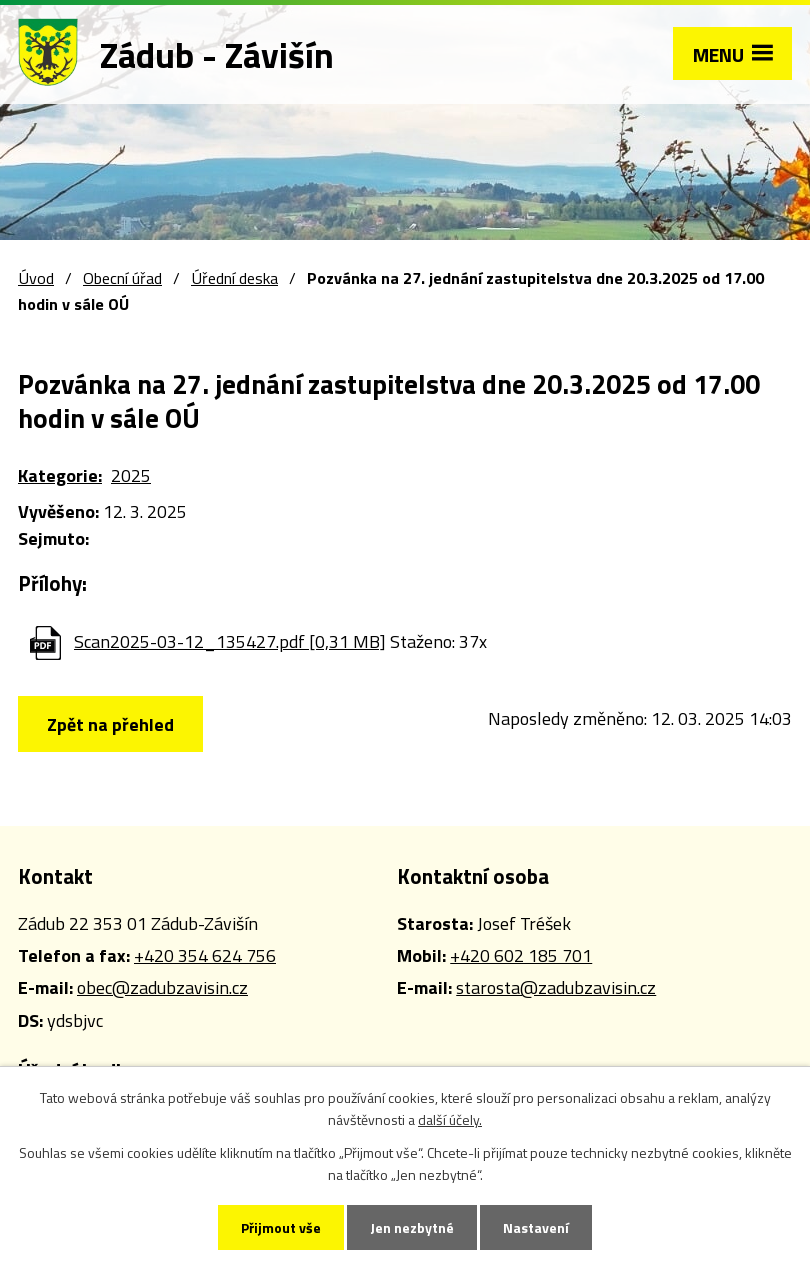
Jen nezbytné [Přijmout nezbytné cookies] (412, 1227)
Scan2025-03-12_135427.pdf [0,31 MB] (230, 641)
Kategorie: (60, 475)
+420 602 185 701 (521, 955)
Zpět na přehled (110, 724)
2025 (131, 475)
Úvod (36, 278)
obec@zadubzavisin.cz (162, 987)
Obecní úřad (122, 278)
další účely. (450, 1119)
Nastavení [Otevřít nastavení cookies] (536, 1227)
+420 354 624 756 (205, 955)
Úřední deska (234, 278)
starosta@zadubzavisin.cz (556, 987)
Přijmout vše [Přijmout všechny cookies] (281, 1227)
